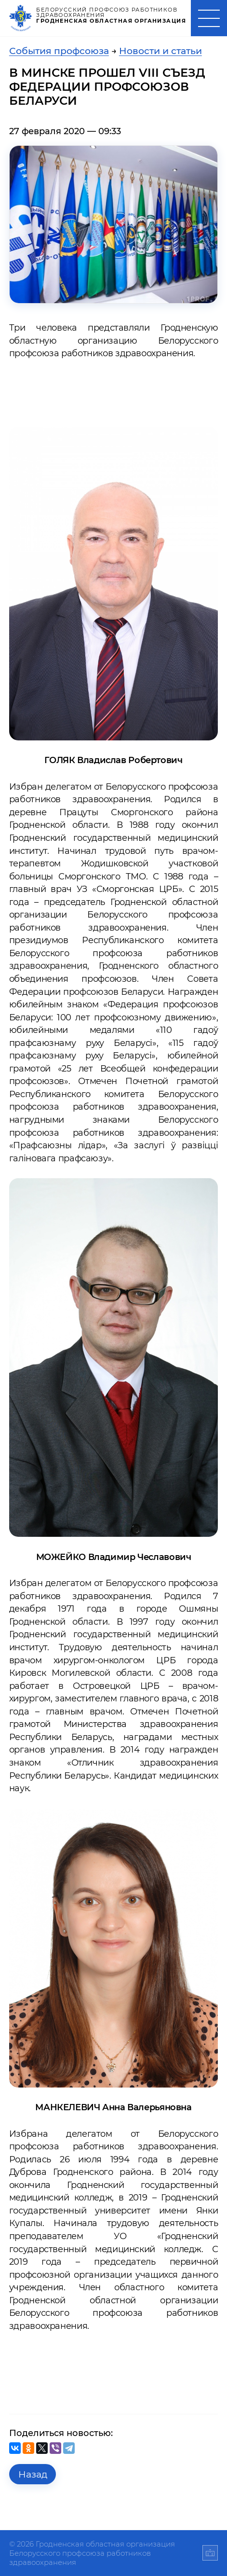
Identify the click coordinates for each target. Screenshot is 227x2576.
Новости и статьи (160, 50)
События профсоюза (59, 50)
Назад (32, 2474)
